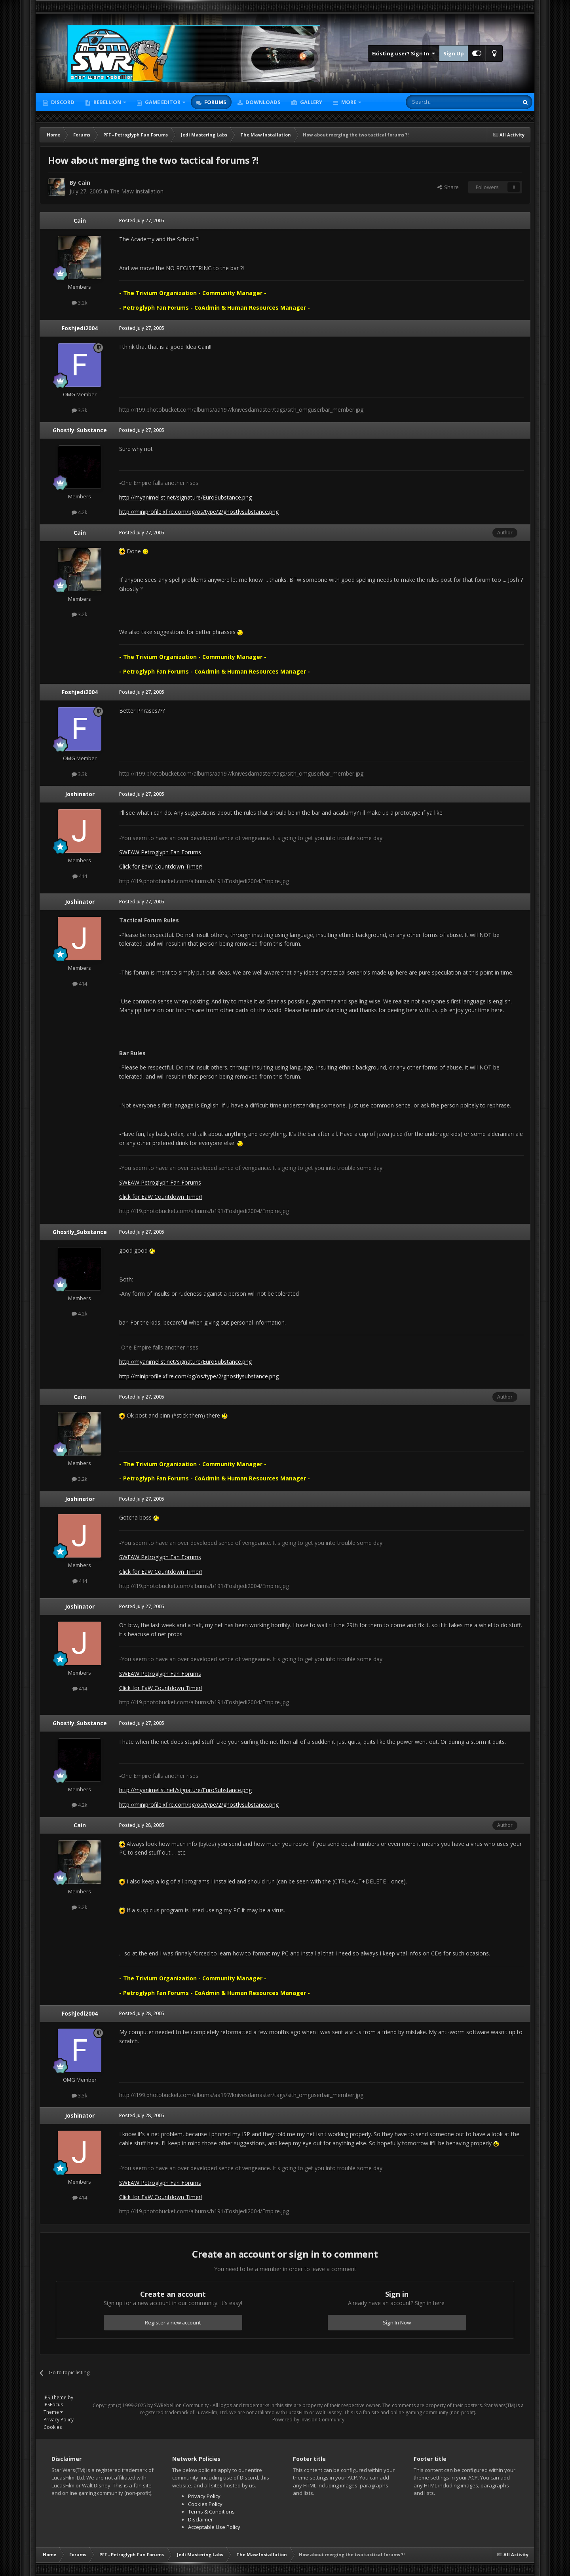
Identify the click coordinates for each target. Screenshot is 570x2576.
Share (448, 187)
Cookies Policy (205, 2504)
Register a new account (173, 2322)
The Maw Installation (136, 191)
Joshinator (80, 794)
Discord (62, 102)
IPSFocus (53, 2404)
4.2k (79, 512)
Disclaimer (200, 2519)
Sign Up (453, 53)
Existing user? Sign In (403, 53)
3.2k (79, 302)
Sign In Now (397, 2322)
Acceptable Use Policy (214, 2527)
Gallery (310, 102)
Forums (214, 102)
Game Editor (163, 102)
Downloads (262, 102)
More (348, 102)
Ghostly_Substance (80, 430)
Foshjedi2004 (80, 328)
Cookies (53, 2427)
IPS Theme (55, 2397)
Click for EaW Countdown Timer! (160, 866)
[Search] (443, 102)
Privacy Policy (59, 2419)
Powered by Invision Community (308, 2419)
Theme (53, 2412)
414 (79, 876)
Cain (84, 182)
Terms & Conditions (211, 2511)
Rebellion (107, 102)
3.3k (79, 410)
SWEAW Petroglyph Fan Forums (160, 852)
